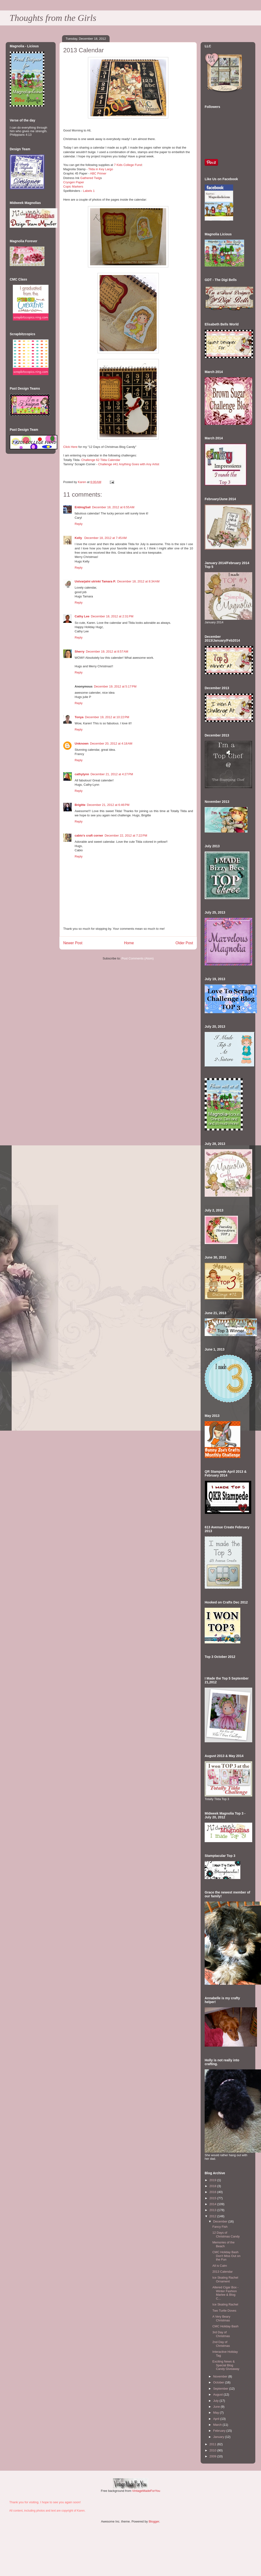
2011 (213, 2444)
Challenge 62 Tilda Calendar (100, 460)
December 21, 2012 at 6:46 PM (108, 805)
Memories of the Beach (223, 2244)
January (219, 2437)
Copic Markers (73, 186)
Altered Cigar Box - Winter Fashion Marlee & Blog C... (225, 2292)
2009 (213, 2456)
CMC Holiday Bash (225, 2326)
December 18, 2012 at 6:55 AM (113, 507)
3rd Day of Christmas (221, 2334)
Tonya (79, 717)
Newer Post (72, 943)
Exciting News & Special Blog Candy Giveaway (225, 2365)
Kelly (79, 538)
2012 (213, 2216)
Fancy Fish (219, 2226)
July (216, 2400)
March (218, 2424)
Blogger (154, 2521)
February (220, 2430)
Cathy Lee (82, 616)
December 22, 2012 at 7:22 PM (126, 835)
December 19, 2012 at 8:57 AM (107, 651)
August (218, 2394)
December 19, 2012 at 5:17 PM (115, 686)
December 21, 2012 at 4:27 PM (112, 774)
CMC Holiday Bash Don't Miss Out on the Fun (226, 2255)
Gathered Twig (90, 178)
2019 (213, 2180)
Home (129, 943)
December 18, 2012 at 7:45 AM (105, 538)
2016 (213, 2192)
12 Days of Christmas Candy (226, 2234)
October (219, 2382)
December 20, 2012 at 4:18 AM (111, 743)
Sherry (79, 651)
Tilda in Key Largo (100, 169)
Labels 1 (88, 191)
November (220, 2376)
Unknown (82, 743)
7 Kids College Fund (128, 165)
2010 (213, 2450)
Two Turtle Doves (224, 2310)
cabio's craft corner (89, 835)
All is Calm (219, 2265)
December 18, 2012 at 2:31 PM (112, 616)
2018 (213, 2186)
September (221, 2388)
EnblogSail (83, 507)
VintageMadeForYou (145, 2491)
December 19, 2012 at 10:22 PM (107, 717)
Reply (78, 524)
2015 (213, 2198)
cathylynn (82, 774)
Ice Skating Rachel (225, 2304)
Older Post (184, 943)
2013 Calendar (222, 2271)
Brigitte (80, 805)
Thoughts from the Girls (53, 18)
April (216, 2419)
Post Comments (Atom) (137, 958)
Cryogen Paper (73, 182)
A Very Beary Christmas (221, 2318)
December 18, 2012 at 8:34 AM (138, 581)
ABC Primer (98, 173)
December (220, 2221)
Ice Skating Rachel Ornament (225, 2279)
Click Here (70, 447)
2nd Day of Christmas (221, 2344)
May (216, 2412)
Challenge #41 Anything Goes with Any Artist (128, 464)
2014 (213, 2204)
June (217, 2406)
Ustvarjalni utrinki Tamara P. (95, 581)
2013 (213, 2210)
